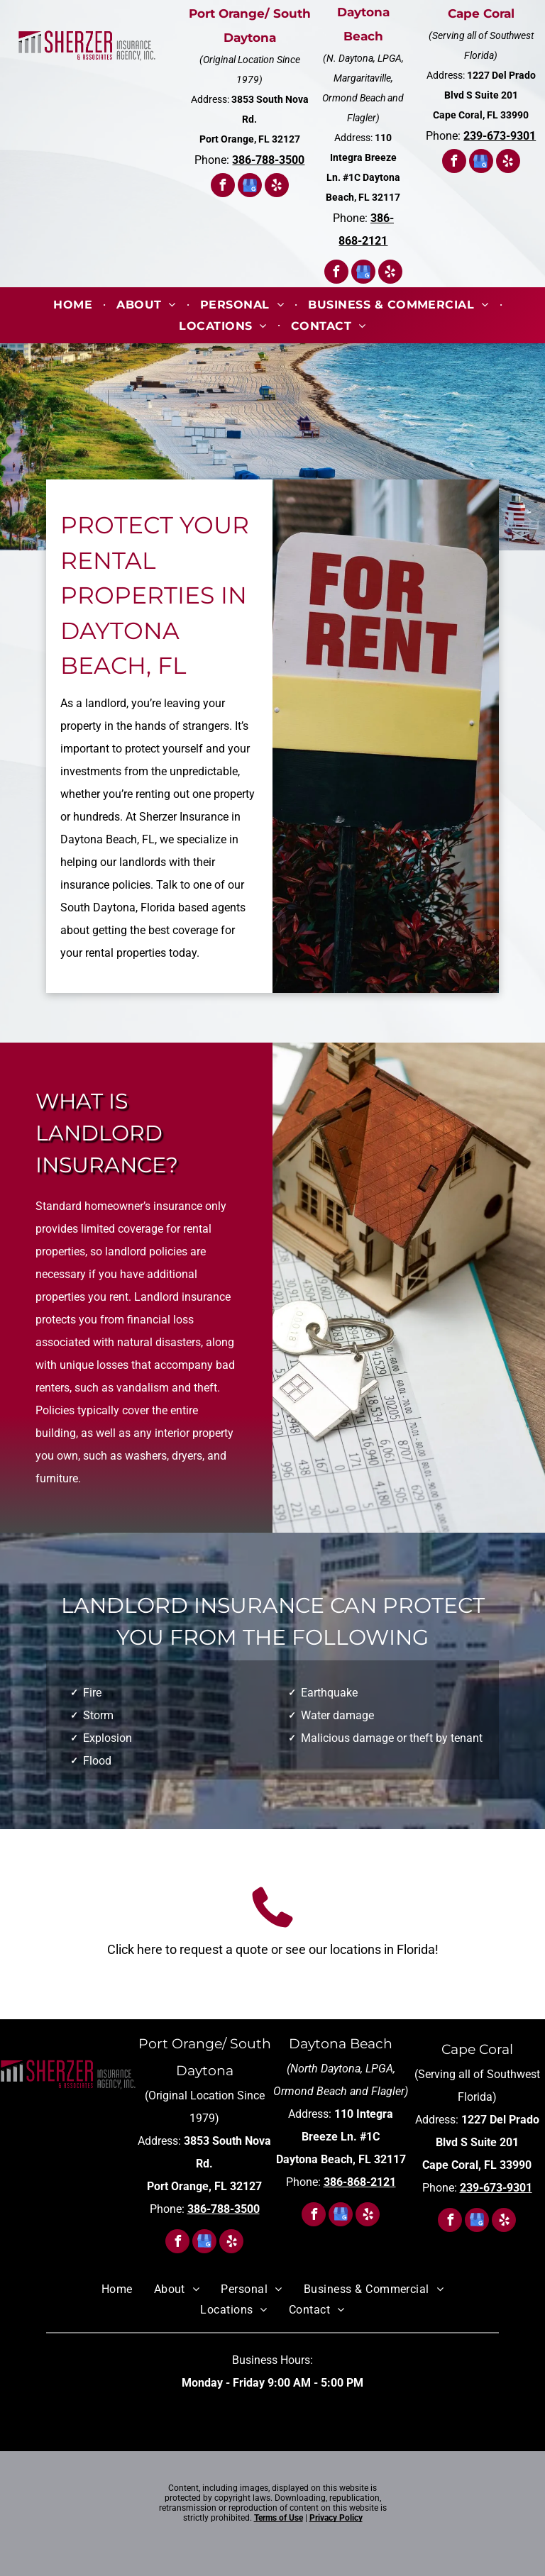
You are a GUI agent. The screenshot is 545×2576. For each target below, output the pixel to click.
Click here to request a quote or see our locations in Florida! (273, 1949)
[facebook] (223, 187)
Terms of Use (278, 2518)
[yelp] (277, 187)
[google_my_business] (250, 187)
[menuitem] (74, 304)
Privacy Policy (336, 2518)
